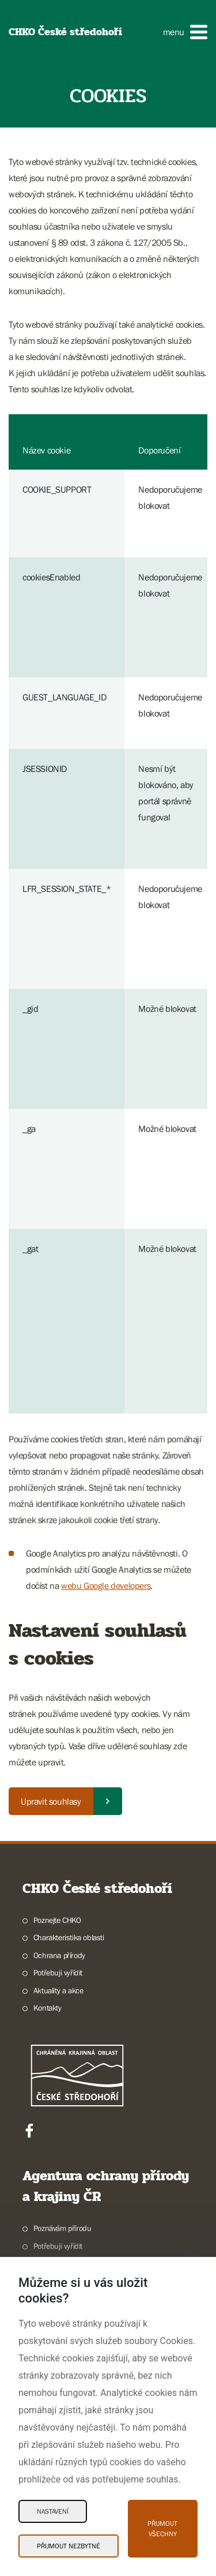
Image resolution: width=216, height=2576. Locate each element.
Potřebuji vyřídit (57, 1972)
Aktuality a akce (58, 1990)
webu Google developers (105, 1585)
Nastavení (53, 2511)
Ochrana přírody (59, 1955)
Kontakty (47, 2007)
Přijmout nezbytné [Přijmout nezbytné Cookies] (68, 2546)
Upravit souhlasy (51, 1801)
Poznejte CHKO (57, 1920)
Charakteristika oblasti (68, 1937)
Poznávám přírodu (62, 2228)
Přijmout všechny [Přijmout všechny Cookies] (162, 2528)
